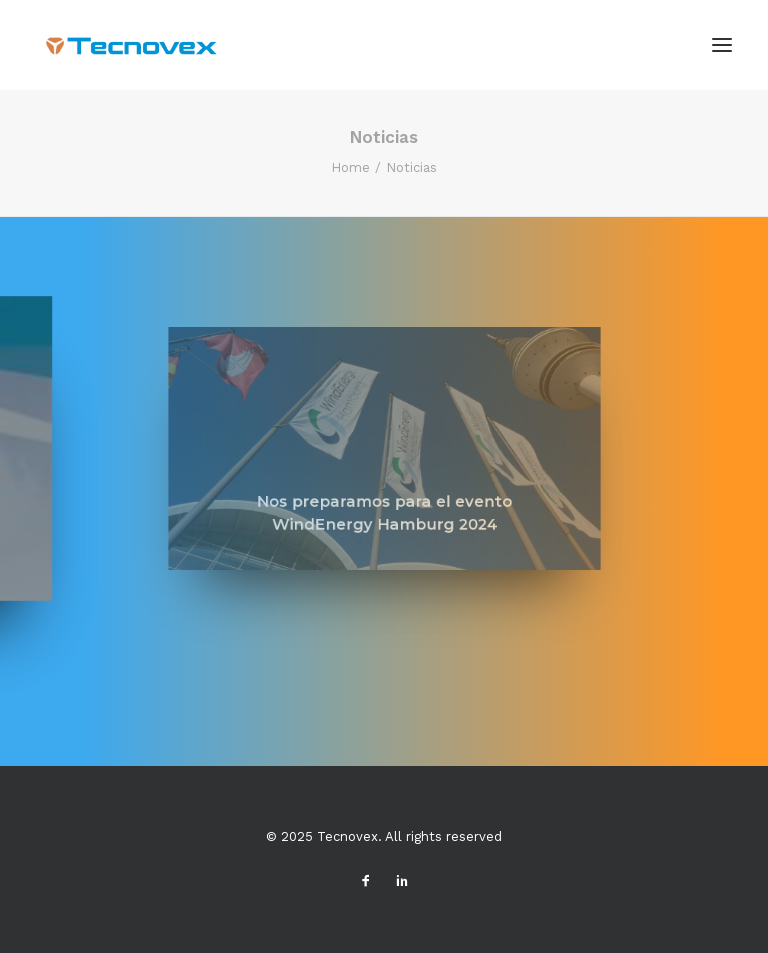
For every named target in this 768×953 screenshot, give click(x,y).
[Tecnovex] (128, 45)
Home (350, 167)
